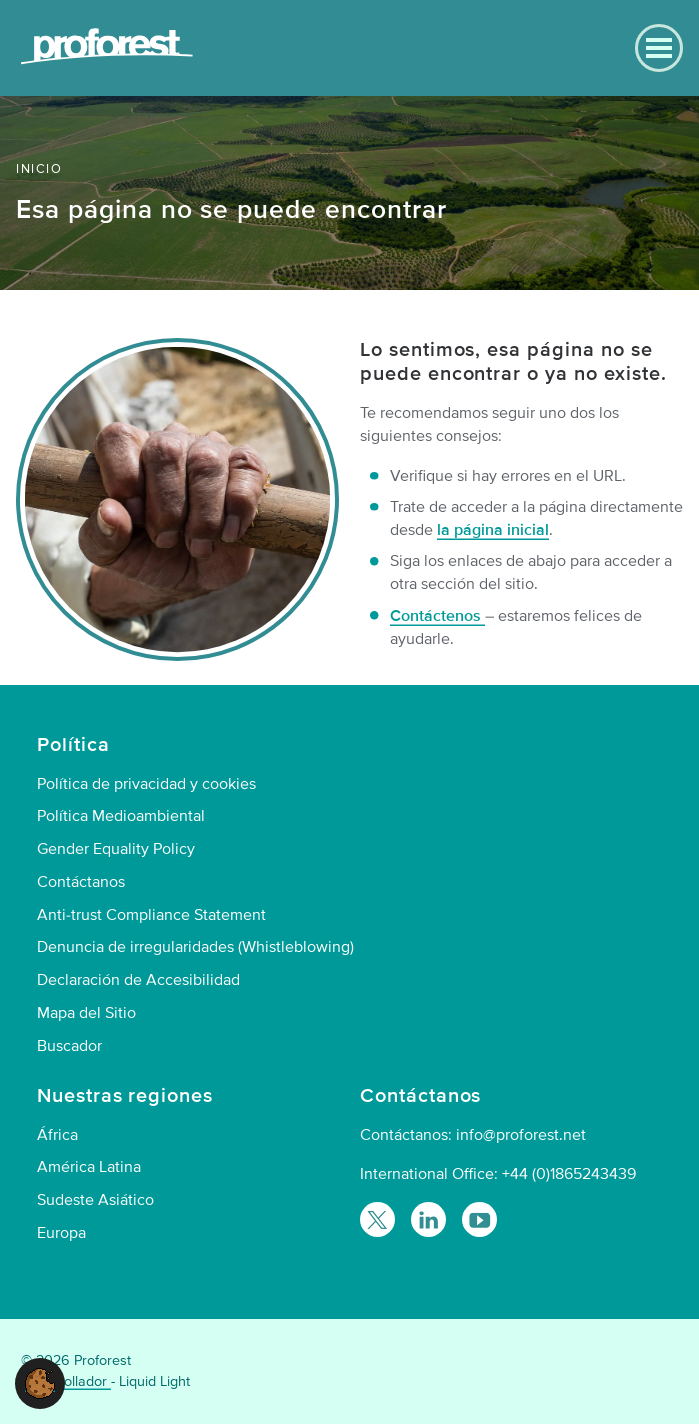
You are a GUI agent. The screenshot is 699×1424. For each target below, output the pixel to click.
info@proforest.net (521, 1135)
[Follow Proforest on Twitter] (377, 1219)
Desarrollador (66, 1381)
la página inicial (493, 530)
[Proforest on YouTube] (479, 1219)
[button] (40, 1382)
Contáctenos (437, 616)
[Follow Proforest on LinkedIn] (428, 1219)
